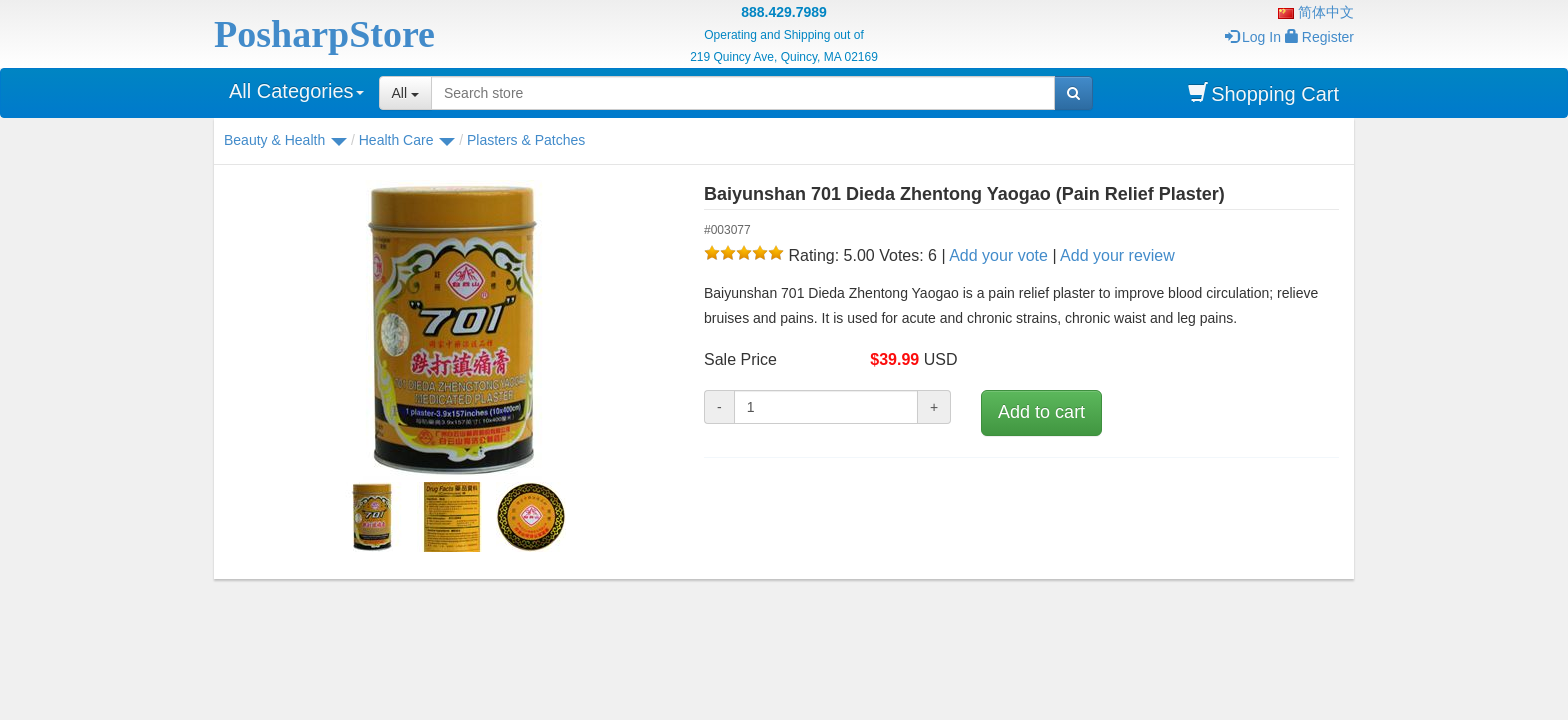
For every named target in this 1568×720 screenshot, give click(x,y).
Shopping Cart (1263, 93)
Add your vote (998, 255)
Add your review (1117, 255)
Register (1319, 37)
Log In (1253, 37)
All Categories (296, 91)
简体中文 (1316, 12)
